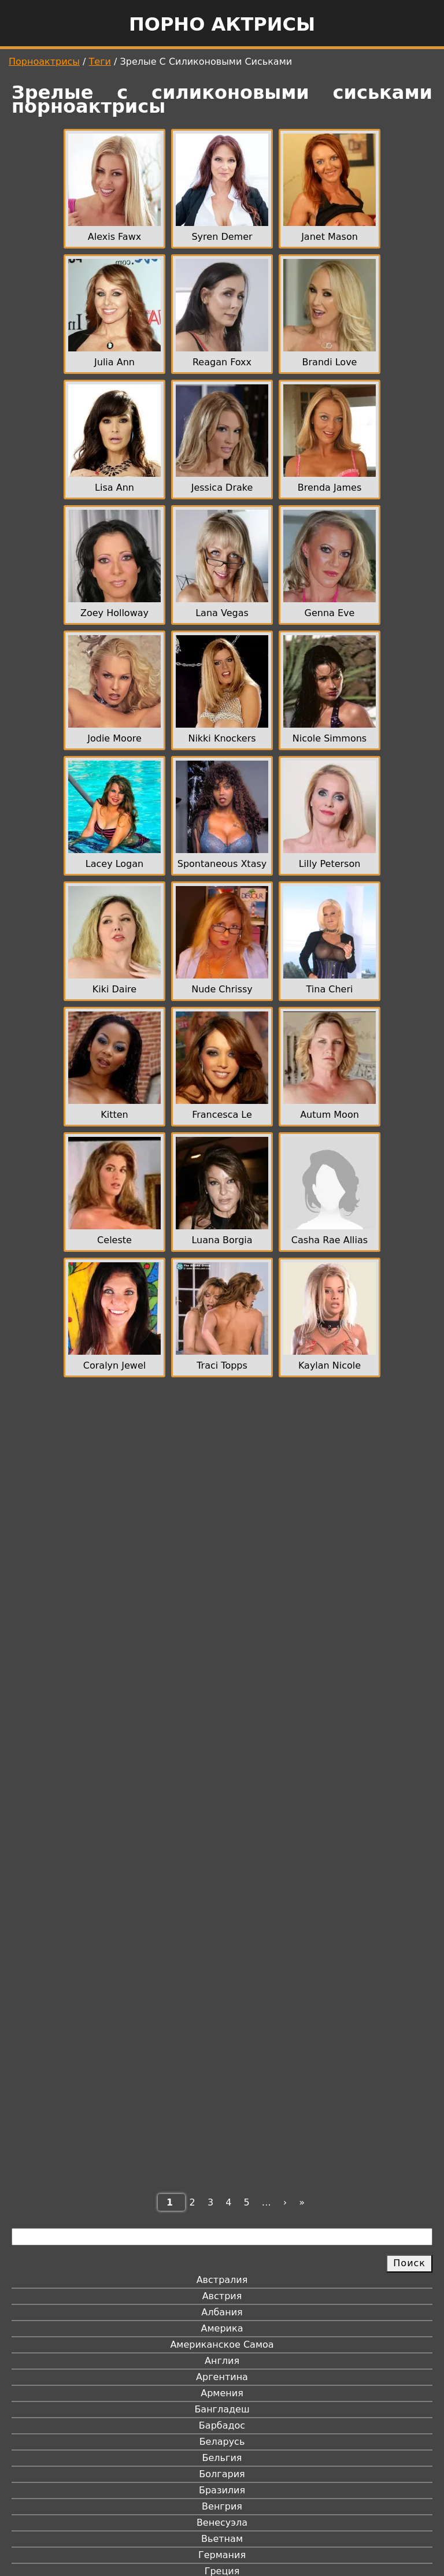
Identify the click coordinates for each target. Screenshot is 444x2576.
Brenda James (330, 487)
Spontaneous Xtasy (222, 863)
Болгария (222, 2473)
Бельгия (222, 2457)
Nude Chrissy (222, 989)
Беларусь (222, 2441)
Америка (222, 2328)
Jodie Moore (114, 738)
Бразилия (222, 2490)
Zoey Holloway (114, 612)
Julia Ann (114, 362)
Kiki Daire (114, 989)
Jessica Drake (222, 487)
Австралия (222, 2279)
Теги (100, 61)
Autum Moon (329, 1114)
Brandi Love (329, 362)
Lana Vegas (222, 612)
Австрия (222, 2295)
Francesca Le (222, 1114)
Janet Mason (329, 236)
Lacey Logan (114, 863)
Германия (222, 2554)
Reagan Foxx (222, 362)
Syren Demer (221, 236)
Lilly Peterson (330, 863)
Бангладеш (221, 2409)
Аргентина (222, 2376)
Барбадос (222, 2425)
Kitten (114, 1114)
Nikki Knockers (222, 738)
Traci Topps (222, 1365)
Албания (221, 2312)
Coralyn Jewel (114, 1365)
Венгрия (222, 2506)
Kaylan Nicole (329, 1365)
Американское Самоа (221, 2344)
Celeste (114, 1240)
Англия (222, 2360)
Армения (222, 2393)
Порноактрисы (44, 61)
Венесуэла (222, 2522)
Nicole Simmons (330, 738)
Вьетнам (222, 2538)
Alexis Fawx (114, 236)
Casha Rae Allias (329, 1240)
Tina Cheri (329, 989)
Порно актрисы (222, 24)
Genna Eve (330, 612)
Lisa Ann (114, 487)
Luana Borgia (221, 1240)
